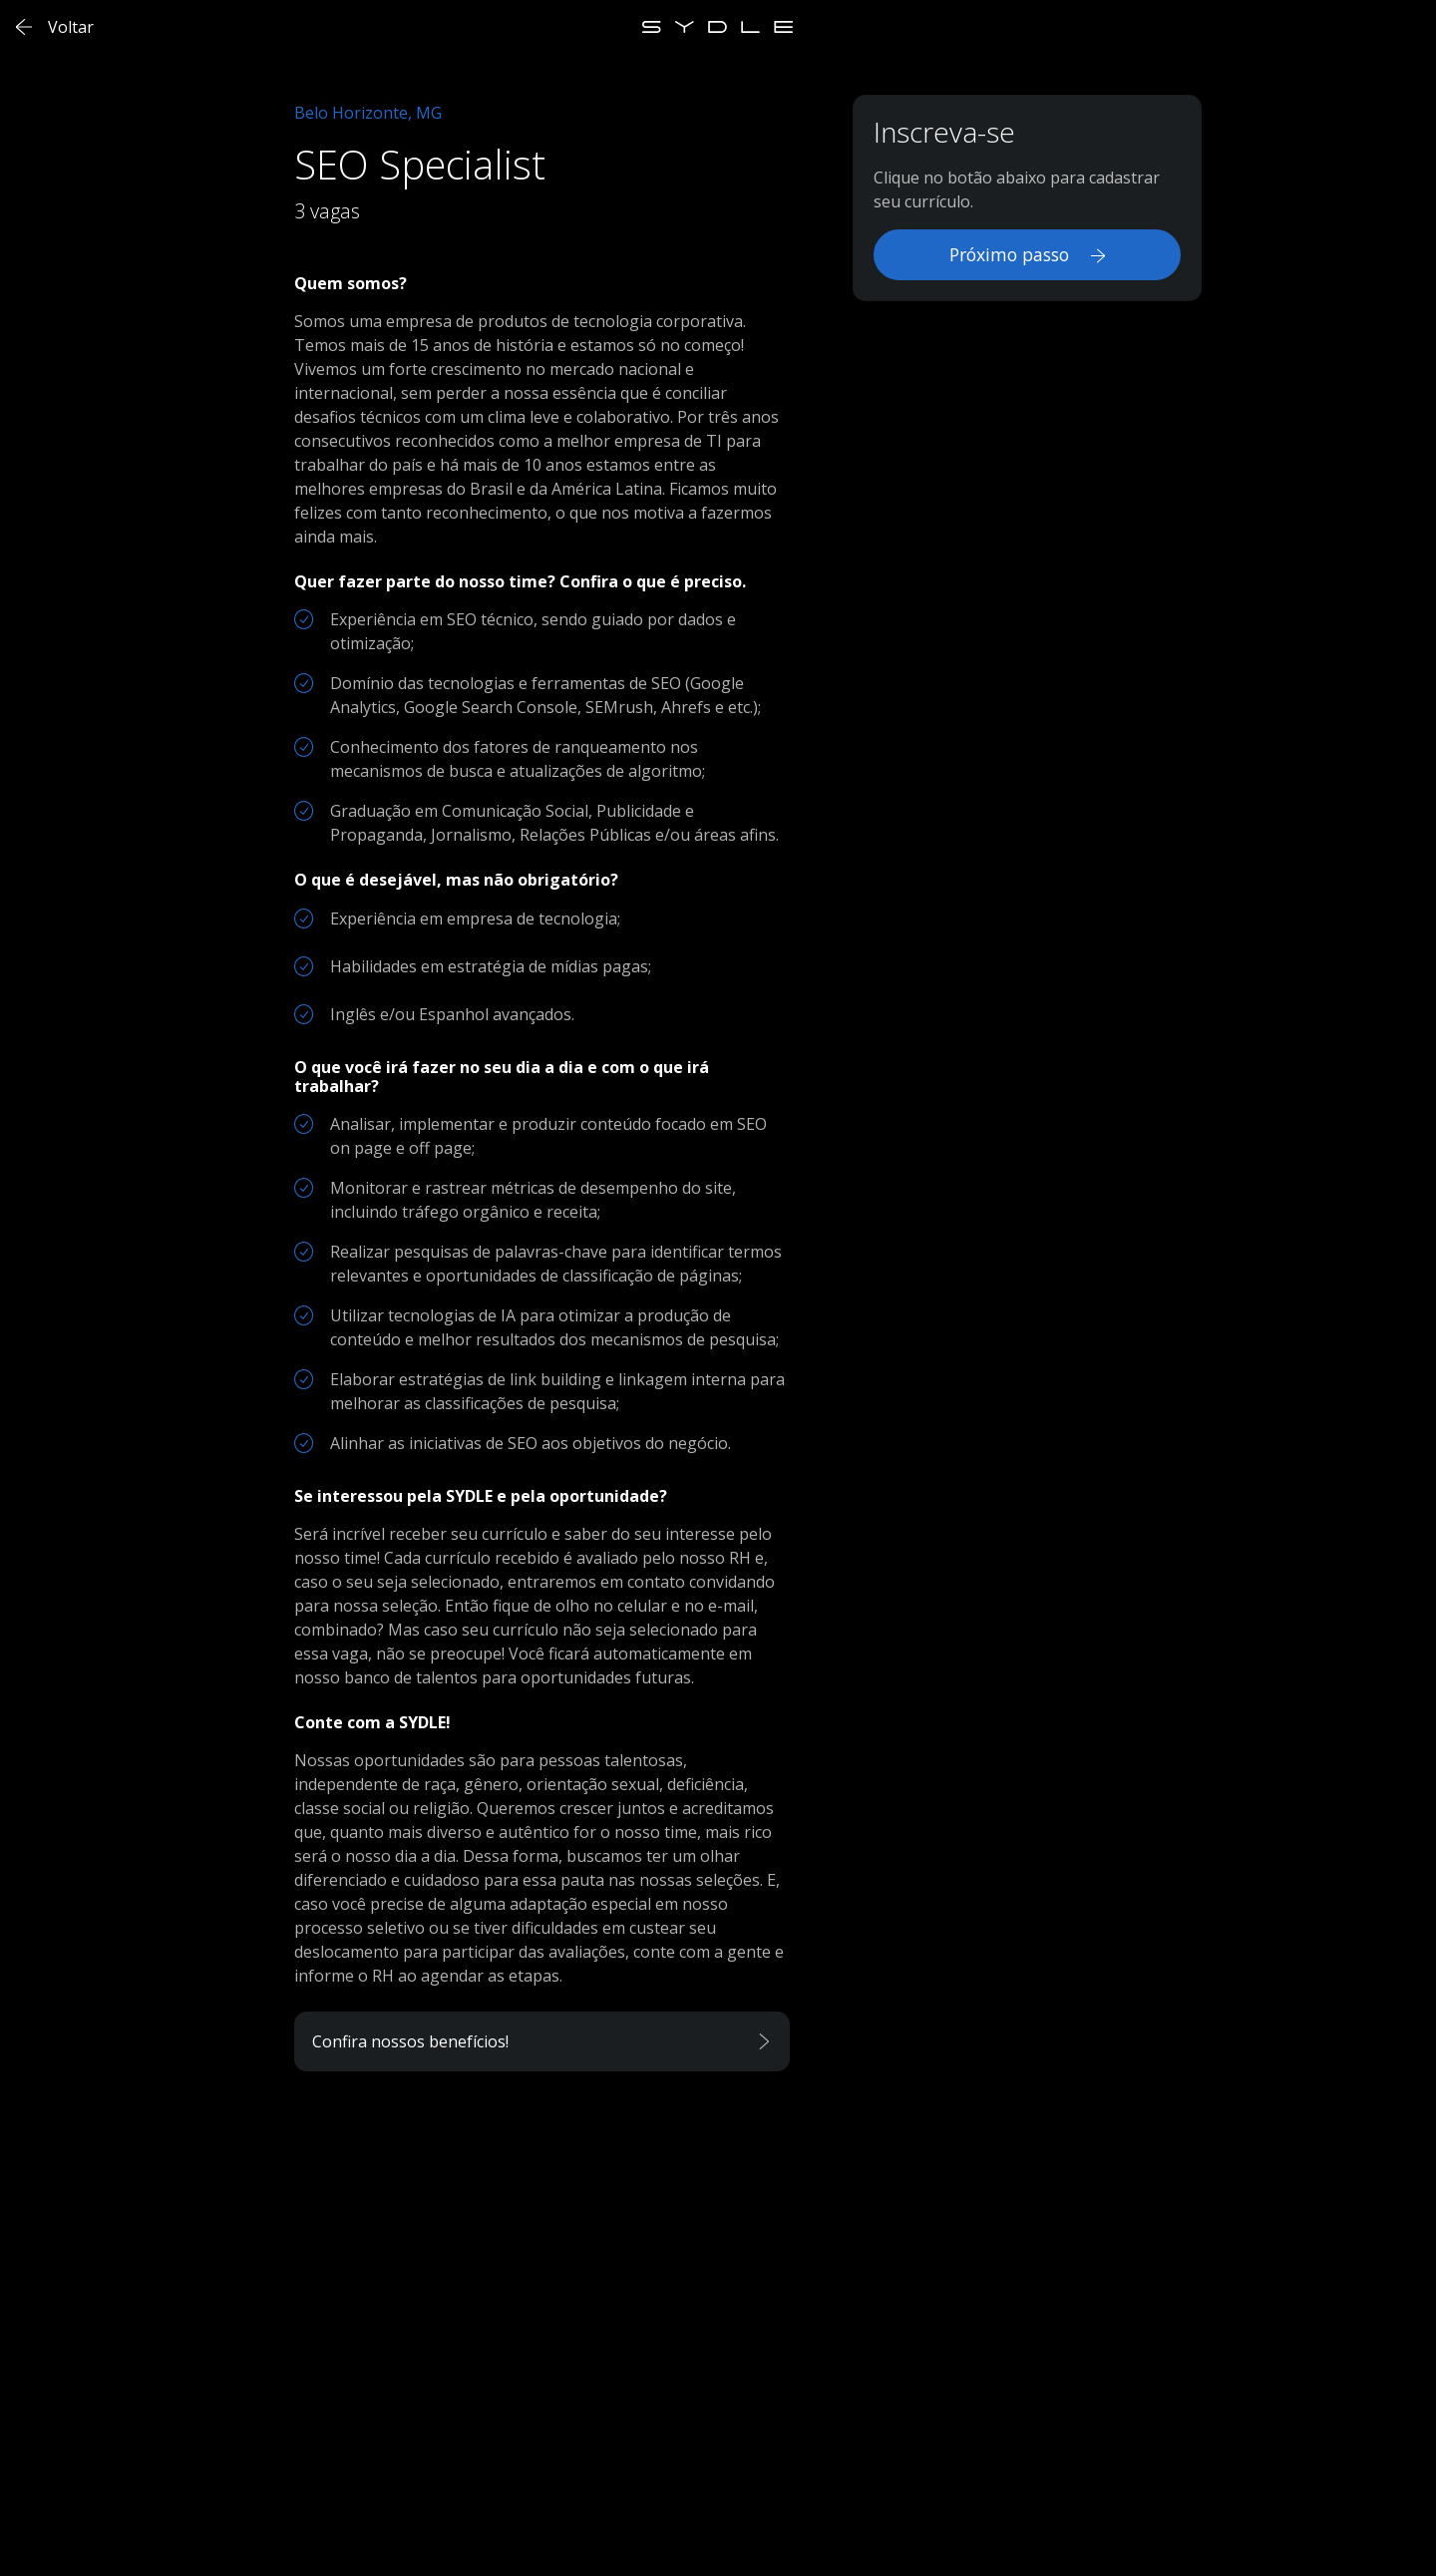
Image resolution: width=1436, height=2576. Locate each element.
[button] (542, 2041)
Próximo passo (1027, 254)
